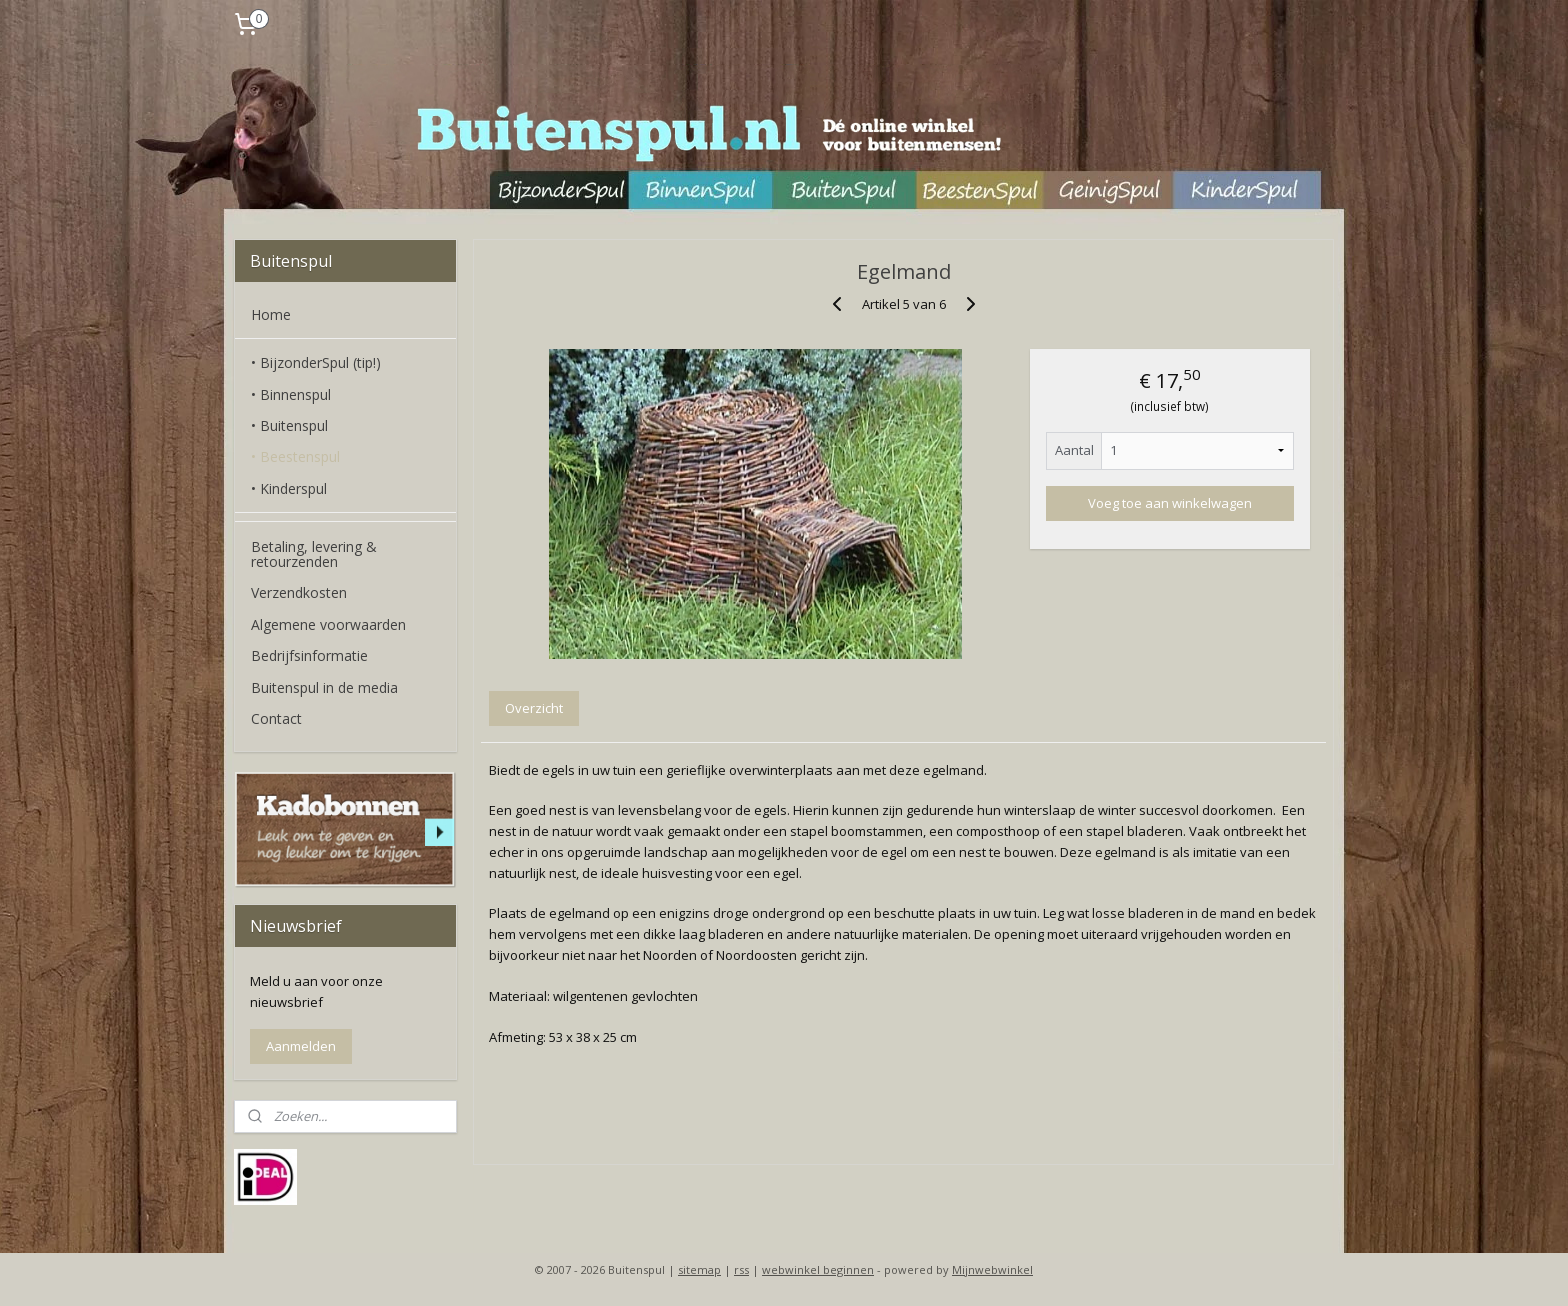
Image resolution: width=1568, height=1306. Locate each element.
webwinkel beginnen (818, 1269)
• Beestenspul (295, 456)
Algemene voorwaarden (328, 624)
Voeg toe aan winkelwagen (1170, 503)
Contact (276, 718)
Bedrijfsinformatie (309, 655)
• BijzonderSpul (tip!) (316, 362)
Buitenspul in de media (324, 687)
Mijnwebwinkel (992, 1269)
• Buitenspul (289, 425)
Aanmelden (301, 1046)
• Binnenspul (291, 394)
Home (271, 314)
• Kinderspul (289, 488)
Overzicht (534, 708)
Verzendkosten (299, 592)
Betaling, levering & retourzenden (314, 554)
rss (741, 1269)
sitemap (699, 1269)
